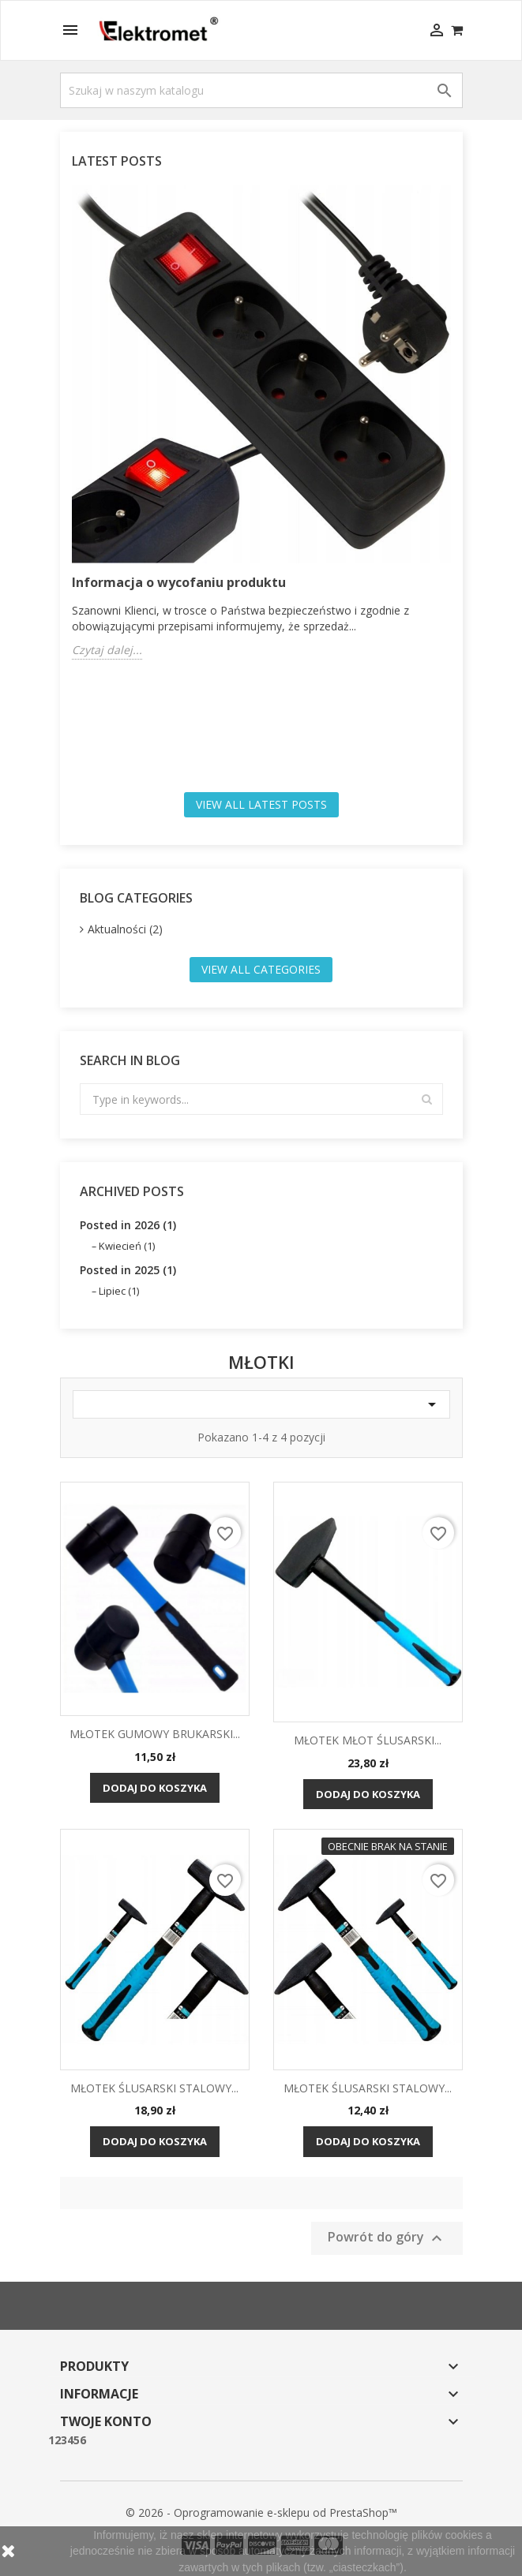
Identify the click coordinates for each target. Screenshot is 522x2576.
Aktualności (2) (125, 929)
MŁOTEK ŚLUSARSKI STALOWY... (154, 2088)
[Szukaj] (261, 90)
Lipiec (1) (119, 1291)
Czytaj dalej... (107, 649)
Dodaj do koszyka (155, 1788)
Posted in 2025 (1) (128, 1269)
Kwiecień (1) (127, 1246)
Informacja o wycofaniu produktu (179, 582)
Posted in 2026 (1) (128, 1224)
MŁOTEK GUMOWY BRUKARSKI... (154, 1733)
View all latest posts (261, 804)
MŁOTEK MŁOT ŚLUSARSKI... (367, 1740)
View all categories (261, 969)
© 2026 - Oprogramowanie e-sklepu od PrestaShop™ (261, 2512)
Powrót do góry (387, 2238)
